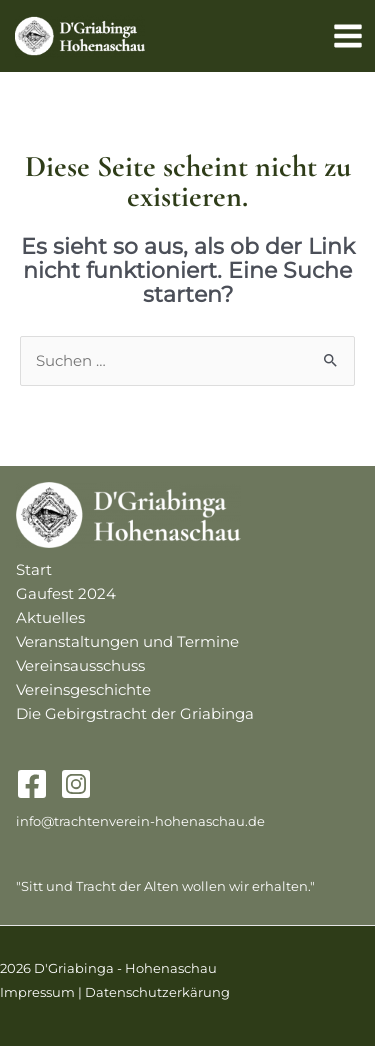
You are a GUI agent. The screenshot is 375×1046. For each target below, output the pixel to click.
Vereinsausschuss (80, 666)
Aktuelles (50, 618)
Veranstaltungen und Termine (127, 642)
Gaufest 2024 (66, 594)
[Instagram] (76, 784)
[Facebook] (32, 784)
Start (34, 570)
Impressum (37, 992)
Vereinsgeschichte (83, 690)
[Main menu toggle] (348, 36)
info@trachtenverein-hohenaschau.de (140, 821)
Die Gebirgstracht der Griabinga (135, 714)
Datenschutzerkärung (157, 992)
